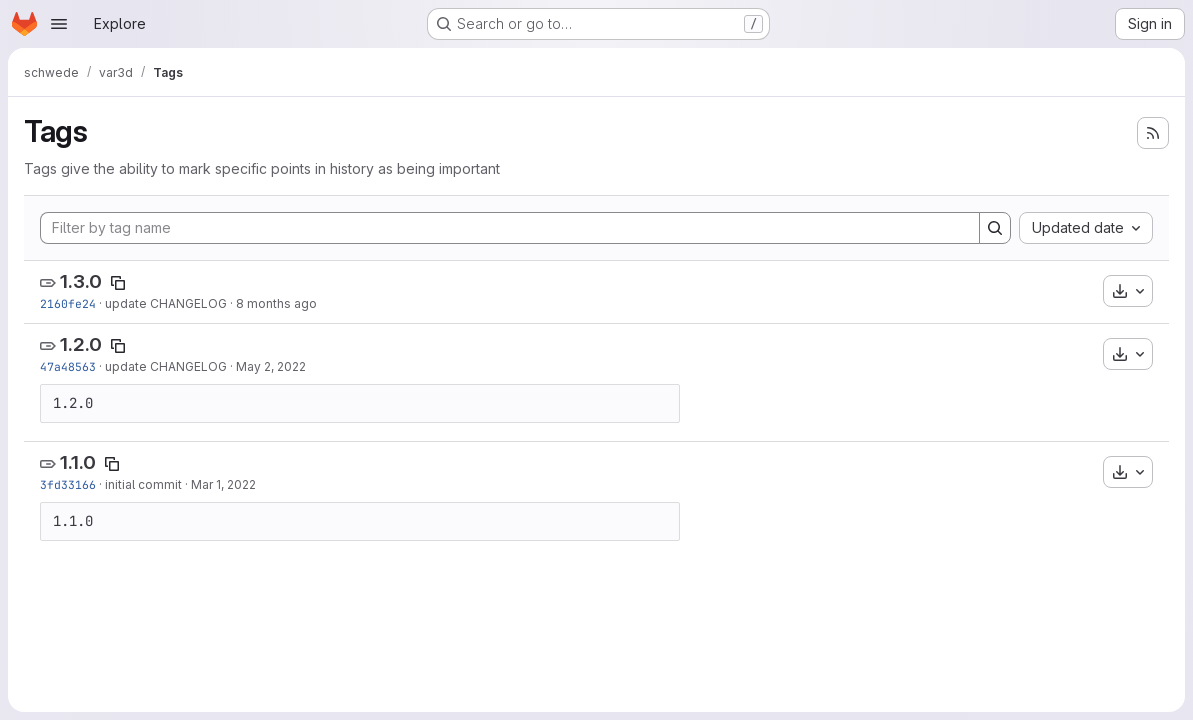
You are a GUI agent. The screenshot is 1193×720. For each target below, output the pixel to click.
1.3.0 (81, 281)
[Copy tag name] (118, 283)
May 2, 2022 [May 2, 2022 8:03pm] (271, 366)
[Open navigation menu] (59, 24)
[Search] (995, 228)
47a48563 (68, 366)
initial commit (143, 484)
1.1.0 (78, 462)
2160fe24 (68, 303)
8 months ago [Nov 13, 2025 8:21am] (276, 303)
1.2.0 (81, 344)
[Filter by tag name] (510, 228)
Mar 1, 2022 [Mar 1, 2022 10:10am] (223, 484)
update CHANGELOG (166, 303)
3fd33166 (68, 484)
